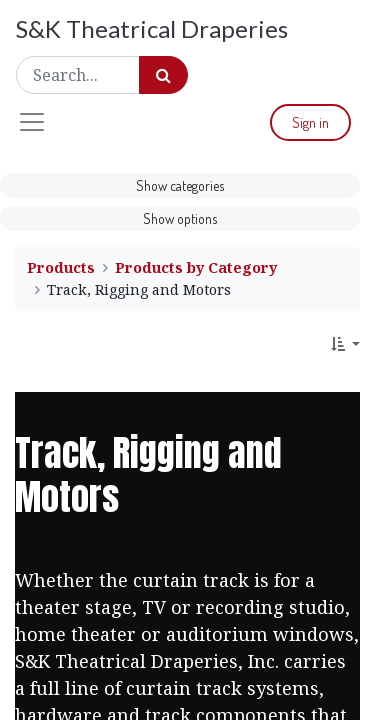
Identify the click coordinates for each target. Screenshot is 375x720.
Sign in (310, 122)
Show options (180, 218)
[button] (345, 343)
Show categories (180, 185)
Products (61, 267)
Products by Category (196, 267)
